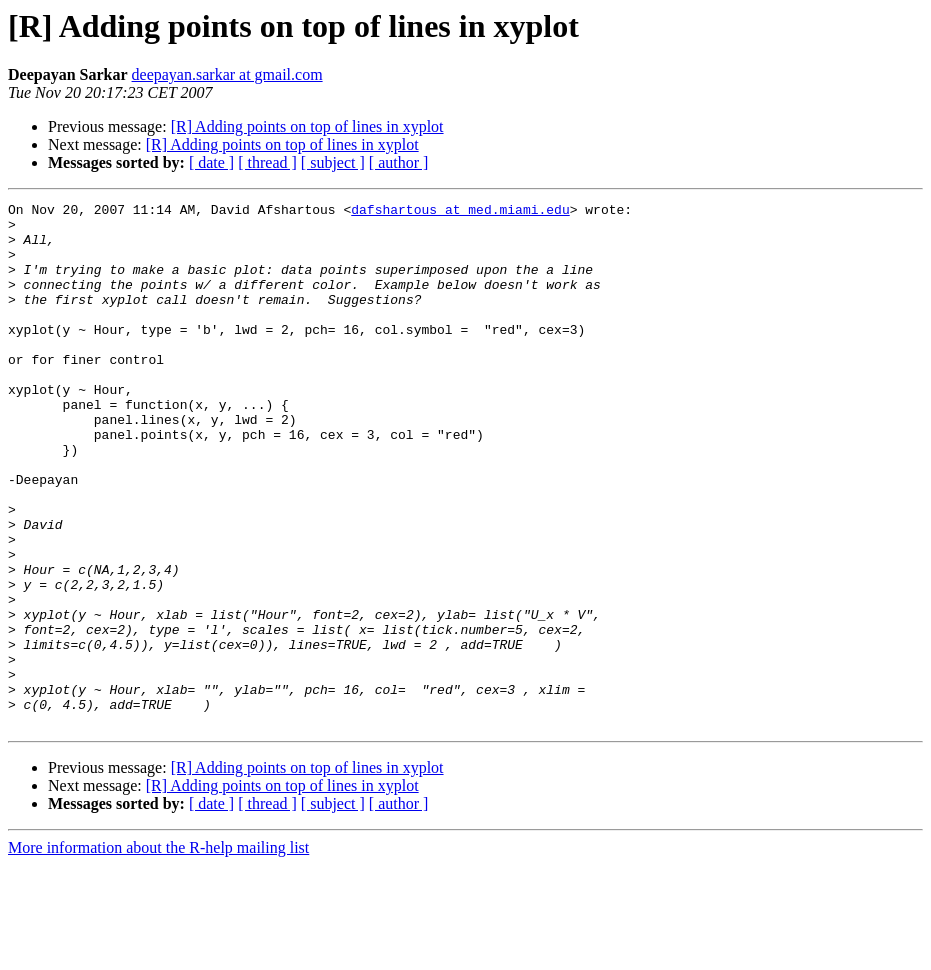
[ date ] (211, 162)
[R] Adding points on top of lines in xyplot (307, 126)
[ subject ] (333, 162)
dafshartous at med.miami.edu (460, 212)
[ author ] (399, 162)
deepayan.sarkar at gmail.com (227, 74)
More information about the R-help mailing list (158, 952)
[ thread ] (267, 162)
